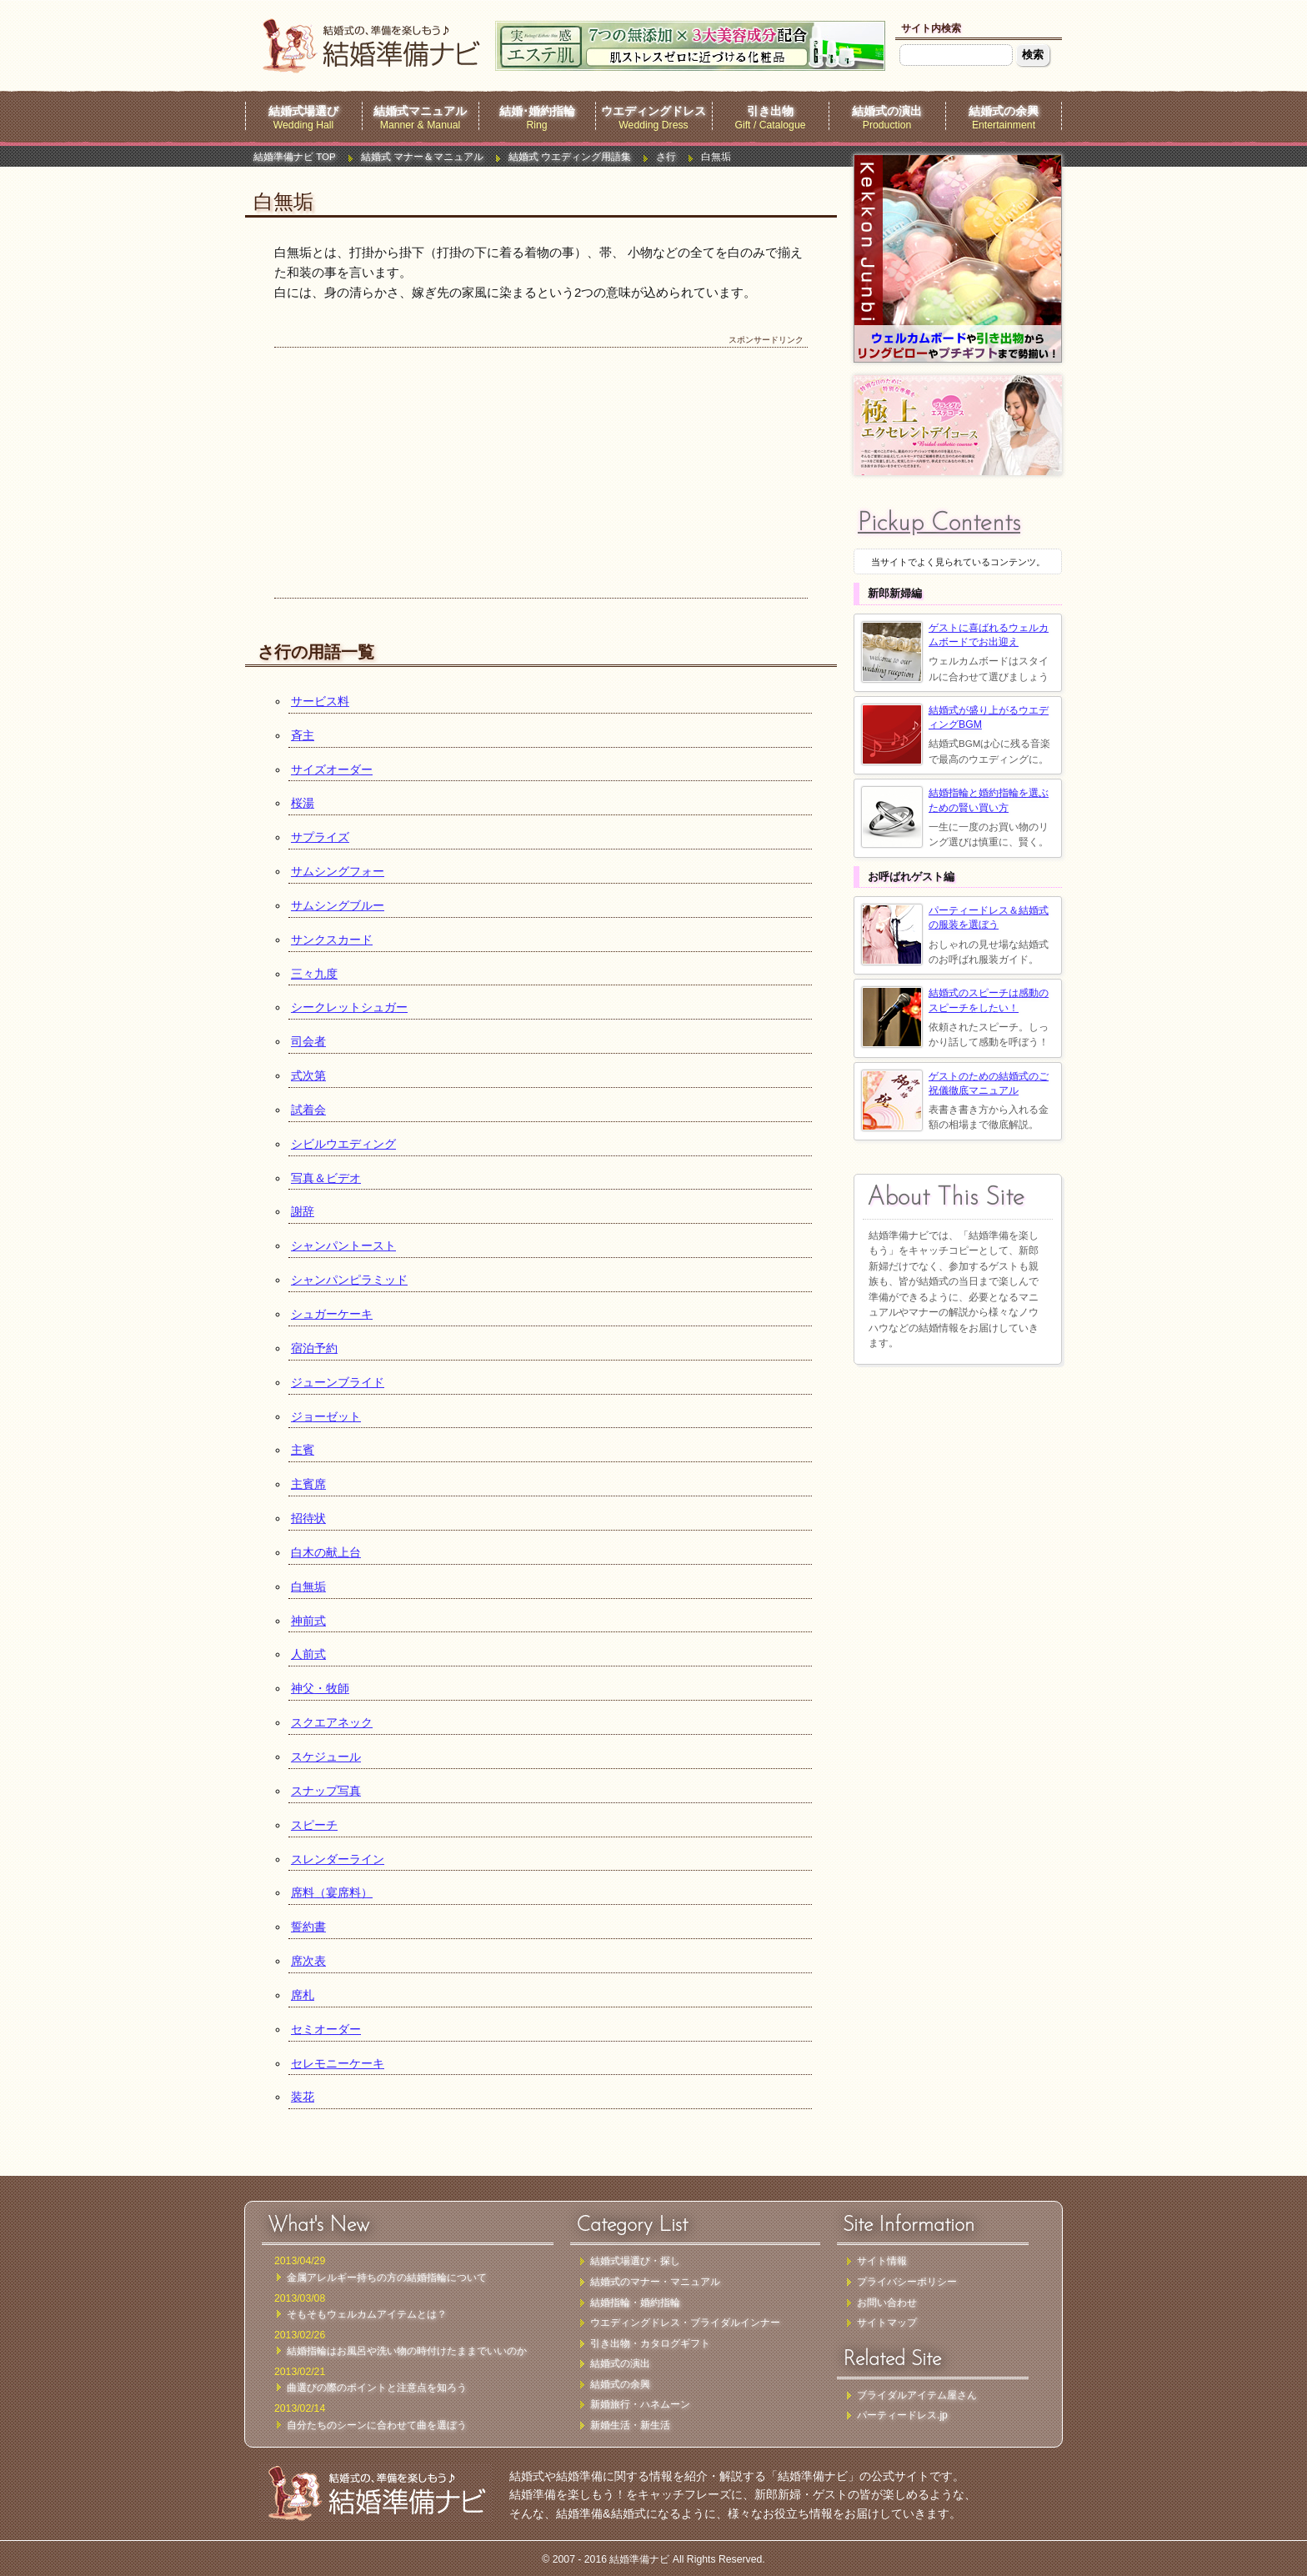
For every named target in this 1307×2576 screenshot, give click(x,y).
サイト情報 (882, 2261)
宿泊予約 (314, 1348)
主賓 (302, 1449)
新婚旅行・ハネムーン (640, 2404)
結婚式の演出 (887, 111)
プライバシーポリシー (907, 2282)
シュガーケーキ (332, 1314)
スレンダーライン (337, 1859)
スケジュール (326, 1756)
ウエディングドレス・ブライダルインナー (685, 2322)
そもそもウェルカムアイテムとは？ (367, 2314)
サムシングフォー (337, 871)
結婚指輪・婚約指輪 (635, 2302)
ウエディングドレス (653, 111)
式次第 (308, 1075)
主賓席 (308, 1484)
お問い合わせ (887, 2302)
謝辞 (302, 1211)
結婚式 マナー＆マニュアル (422, 157)
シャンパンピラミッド (349, 1279)
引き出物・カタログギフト (650, 2343)
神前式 (308, 1620)
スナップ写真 (326, 1790)
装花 (302, 2096)
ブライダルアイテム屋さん (917, 2395)
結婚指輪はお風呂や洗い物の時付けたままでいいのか (407, 2351)
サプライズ (320, 837)
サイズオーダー (332, 769)
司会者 (308, 1041)
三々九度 (314, 973)
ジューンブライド (337, 1382)
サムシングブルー (337, 905)
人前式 (308, 1654)
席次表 (308, 1960)
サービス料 (320, 701)
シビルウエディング (343, 1143)
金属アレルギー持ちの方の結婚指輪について (387, 2277)
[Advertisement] (541, 472)
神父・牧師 (320, 1688)
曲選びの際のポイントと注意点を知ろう (377, 2387)
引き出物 (770, 111)
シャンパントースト (343, 1245)
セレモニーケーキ (337, 2063)
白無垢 (308, 1586)
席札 (302, 1995)
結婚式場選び (303, 111)
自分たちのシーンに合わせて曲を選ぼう (377, 2425)
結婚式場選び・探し (635, 2261)
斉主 (302, 735)
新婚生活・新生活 (630, 2425)
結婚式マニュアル (420, 111)
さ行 (666, 157)
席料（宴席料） (332, 1892)
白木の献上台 (326, 1552)
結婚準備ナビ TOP (294, 157)
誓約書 (308, 1926)
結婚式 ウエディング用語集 (569, 157)
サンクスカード (332, 939)
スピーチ (314, 1825)
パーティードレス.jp (902, 2415)
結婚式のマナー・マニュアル (655, 2282)
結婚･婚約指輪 (537, 111)
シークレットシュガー (349, 1007)
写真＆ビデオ (326, 1178)
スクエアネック (332, 1722)
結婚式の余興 (1004, 111)
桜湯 (302, 802)
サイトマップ (887, 2322)
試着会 (308, 1109)
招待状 (308, 1518)
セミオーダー (326, 2029)
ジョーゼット (326, 1416)
